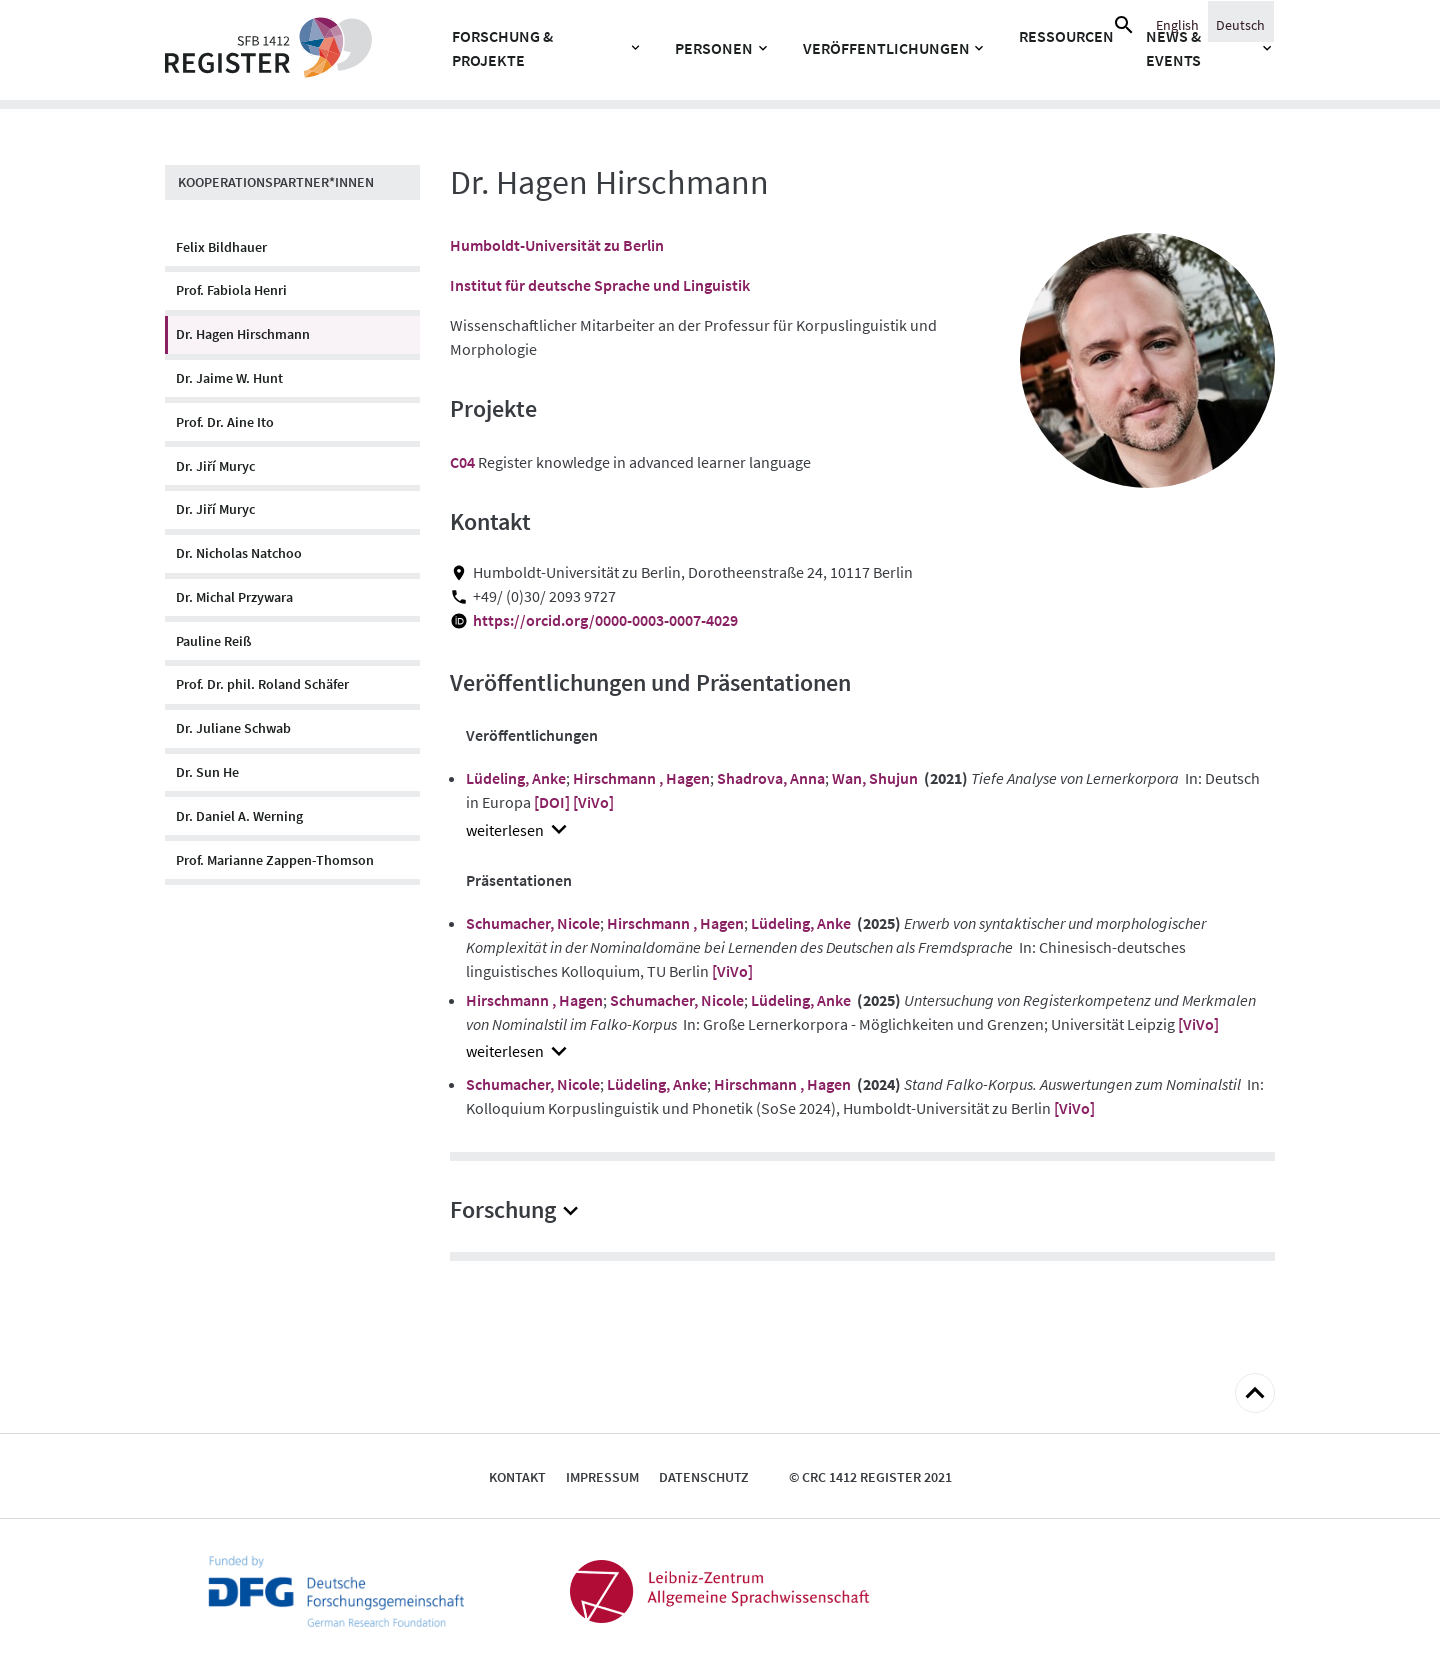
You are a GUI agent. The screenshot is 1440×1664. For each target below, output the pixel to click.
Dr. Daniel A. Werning (239, 816)
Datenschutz (704, 1477)
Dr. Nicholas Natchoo (239, 553)
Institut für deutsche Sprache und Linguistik (600, 285)
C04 (462, 462)
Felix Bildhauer (221, 247)
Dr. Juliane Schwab (233, 728)
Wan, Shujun (875, 778)
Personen (714, 48)
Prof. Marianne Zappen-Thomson (275, 860)
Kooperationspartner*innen (276, 182)
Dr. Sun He (207, 772)
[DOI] (552, 802)
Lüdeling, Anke (516, 778)
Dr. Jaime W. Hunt (229, 378)
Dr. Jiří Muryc (215, 466)
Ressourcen (1066, 36)
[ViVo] (593, 802)
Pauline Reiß (213, 641)
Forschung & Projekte (502, 48)
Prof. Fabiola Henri (231, 290)
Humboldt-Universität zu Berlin (557, 245)
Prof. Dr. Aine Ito (225, 422)
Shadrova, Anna (771, 778)
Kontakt (517, 1477)
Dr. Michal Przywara (234, 597)
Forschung (503, 1209)
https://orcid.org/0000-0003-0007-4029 (605, 620)
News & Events (1173, 48)
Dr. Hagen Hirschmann (243, 334)
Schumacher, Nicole (533, 923)
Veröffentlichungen (886, 48)
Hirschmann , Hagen (641, 778)
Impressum (602, 1477)
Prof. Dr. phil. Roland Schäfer (262, 684)
